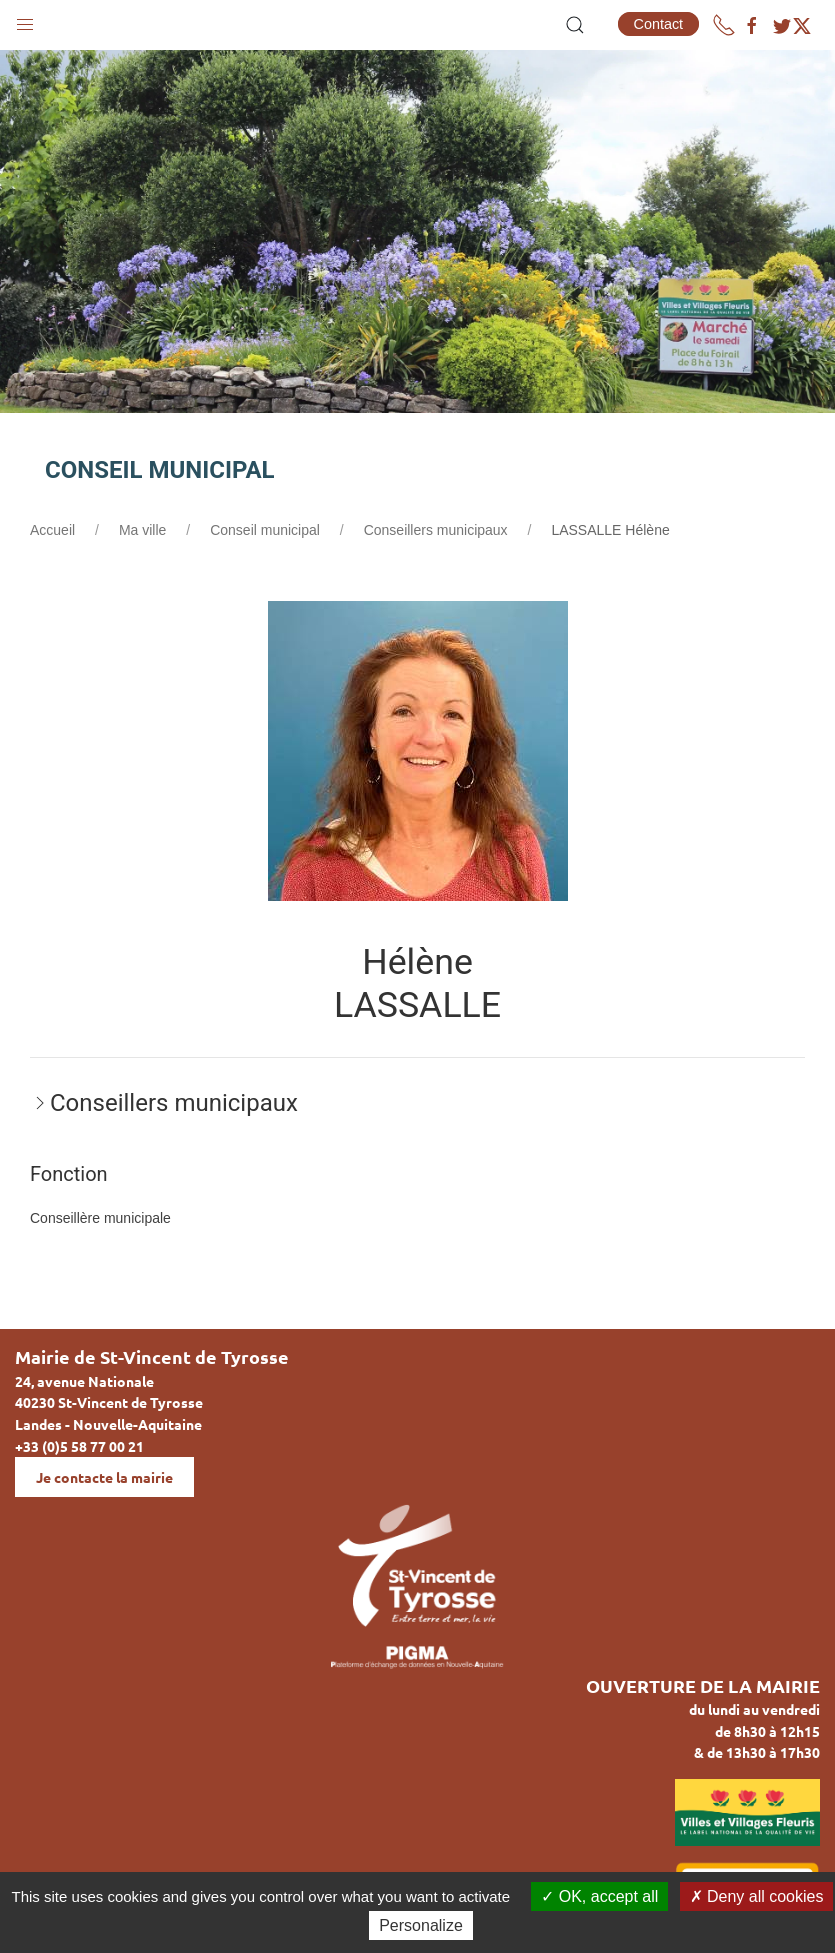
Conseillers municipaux (436, 530)
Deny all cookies (757, 1896)
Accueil (52, 530)
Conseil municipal (265, 530)
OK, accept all (599, 1896)
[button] (25, 20)
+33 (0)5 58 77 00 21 (79, 1446)
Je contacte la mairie (104, 1477)
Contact (659, 24)
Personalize (421, 1925)
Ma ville (142, 530)
